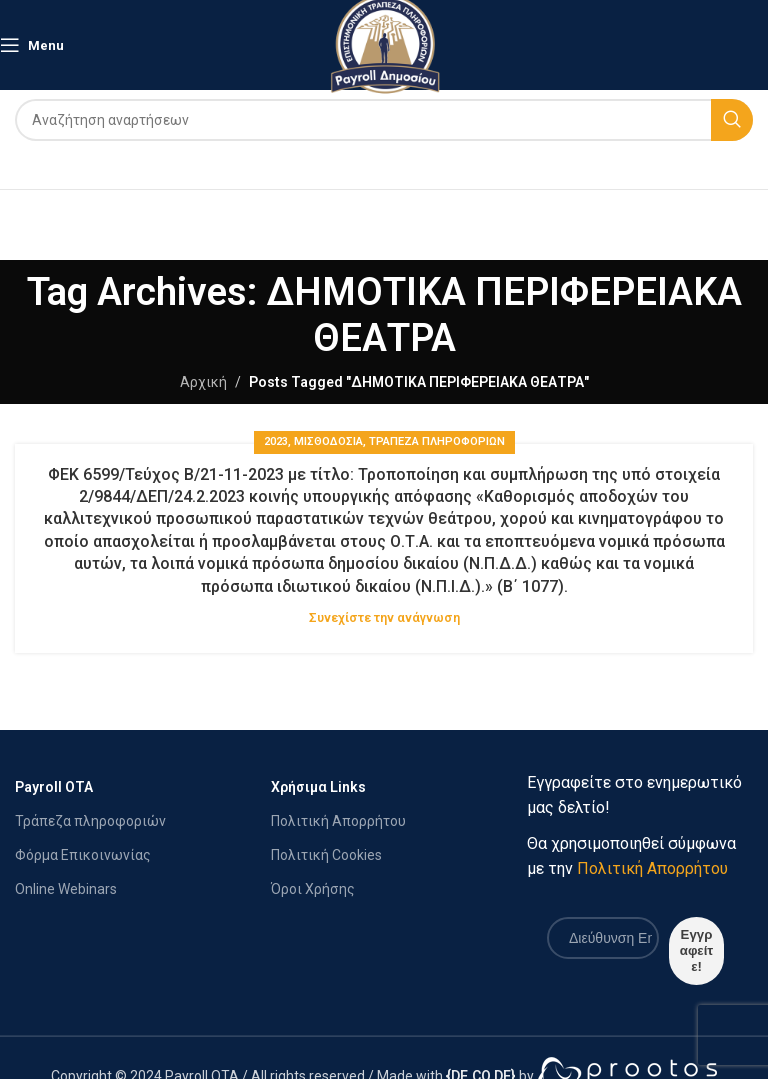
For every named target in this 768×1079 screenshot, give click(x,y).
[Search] (384, 120)
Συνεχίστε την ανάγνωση (384, 617)
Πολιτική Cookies (326, 855)
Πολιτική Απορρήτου (338, 821)
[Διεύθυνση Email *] (603, 938)
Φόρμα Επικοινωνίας (83, 855)
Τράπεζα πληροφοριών (90, 821)
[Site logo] (384, 44)
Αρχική (203, 382)
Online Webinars (66, 889)
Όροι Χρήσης (313, 889)
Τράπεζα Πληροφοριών (437, 441)
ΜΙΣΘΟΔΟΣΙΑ (328, 441)
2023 (276, 441)
